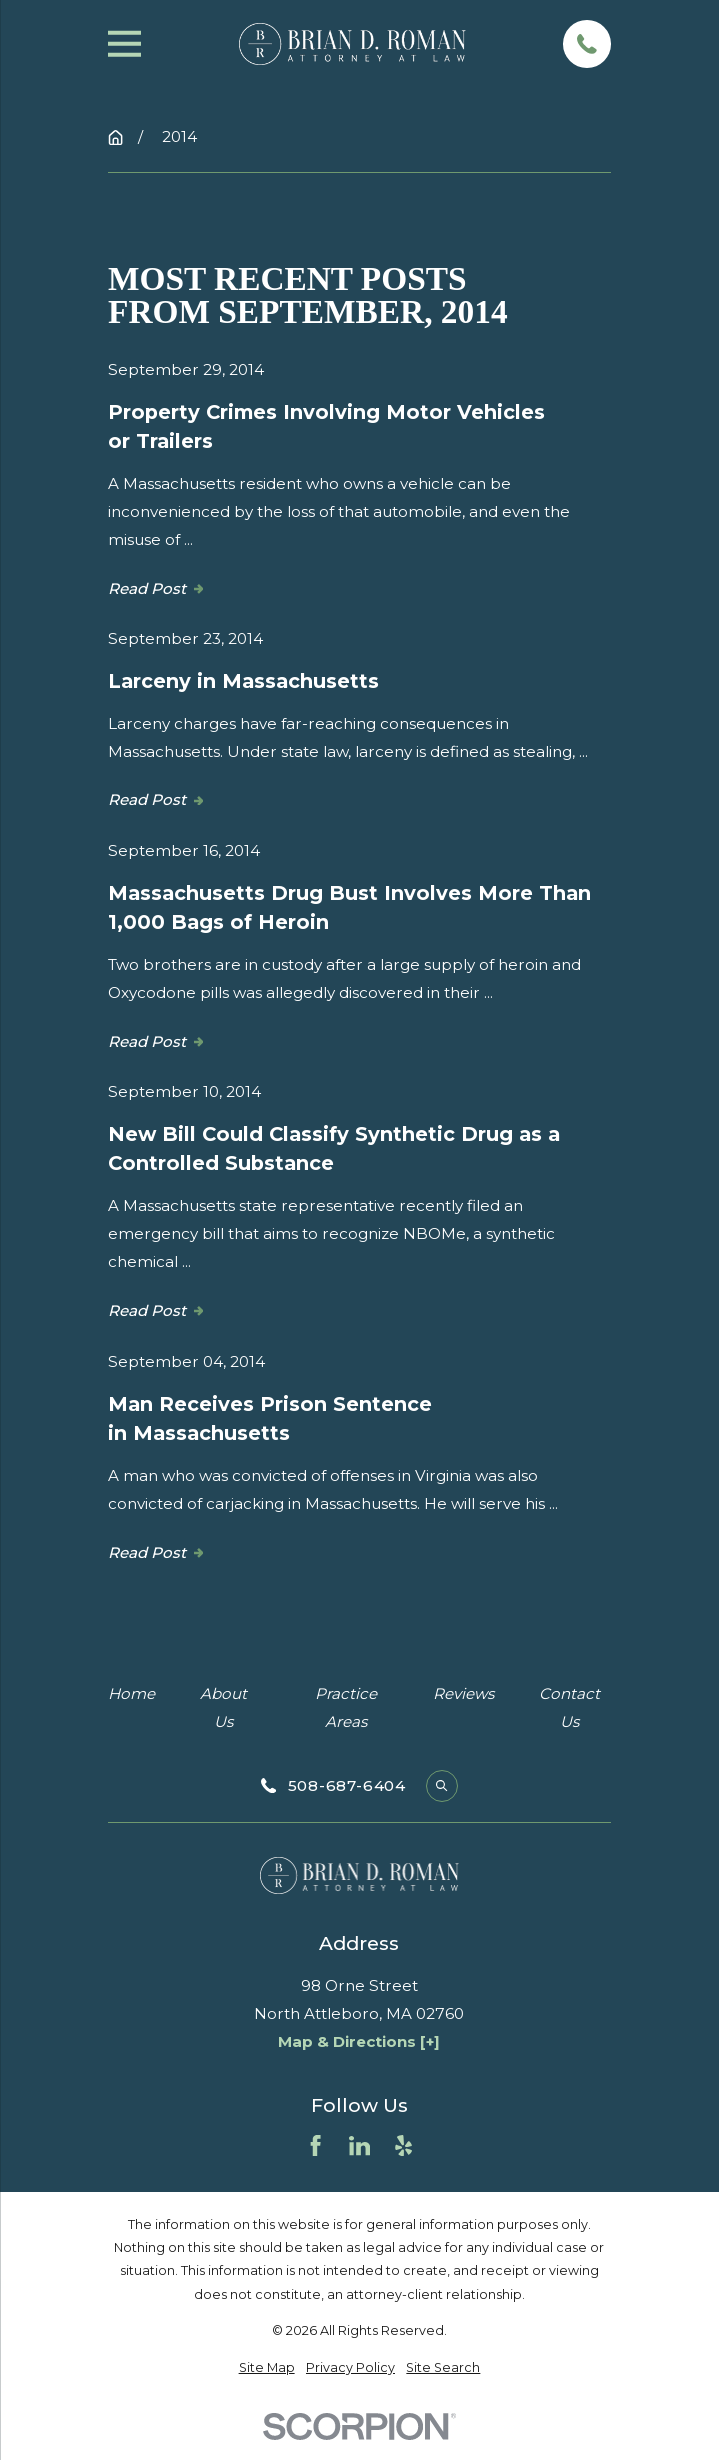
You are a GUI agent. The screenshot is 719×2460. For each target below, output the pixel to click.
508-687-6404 (347, 1785)
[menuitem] (267, 2367)
